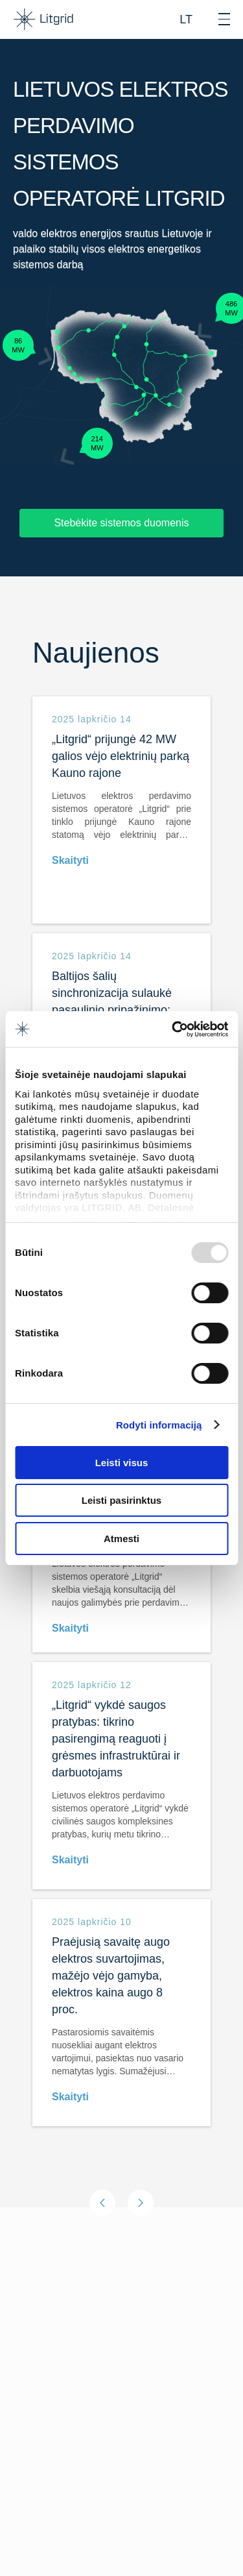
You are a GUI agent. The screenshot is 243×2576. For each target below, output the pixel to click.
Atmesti (121, 1538)
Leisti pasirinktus (121, 1500)
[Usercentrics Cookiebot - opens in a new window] (173, 1029)
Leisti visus (121, 1462)
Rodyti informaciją (159, 1424)
